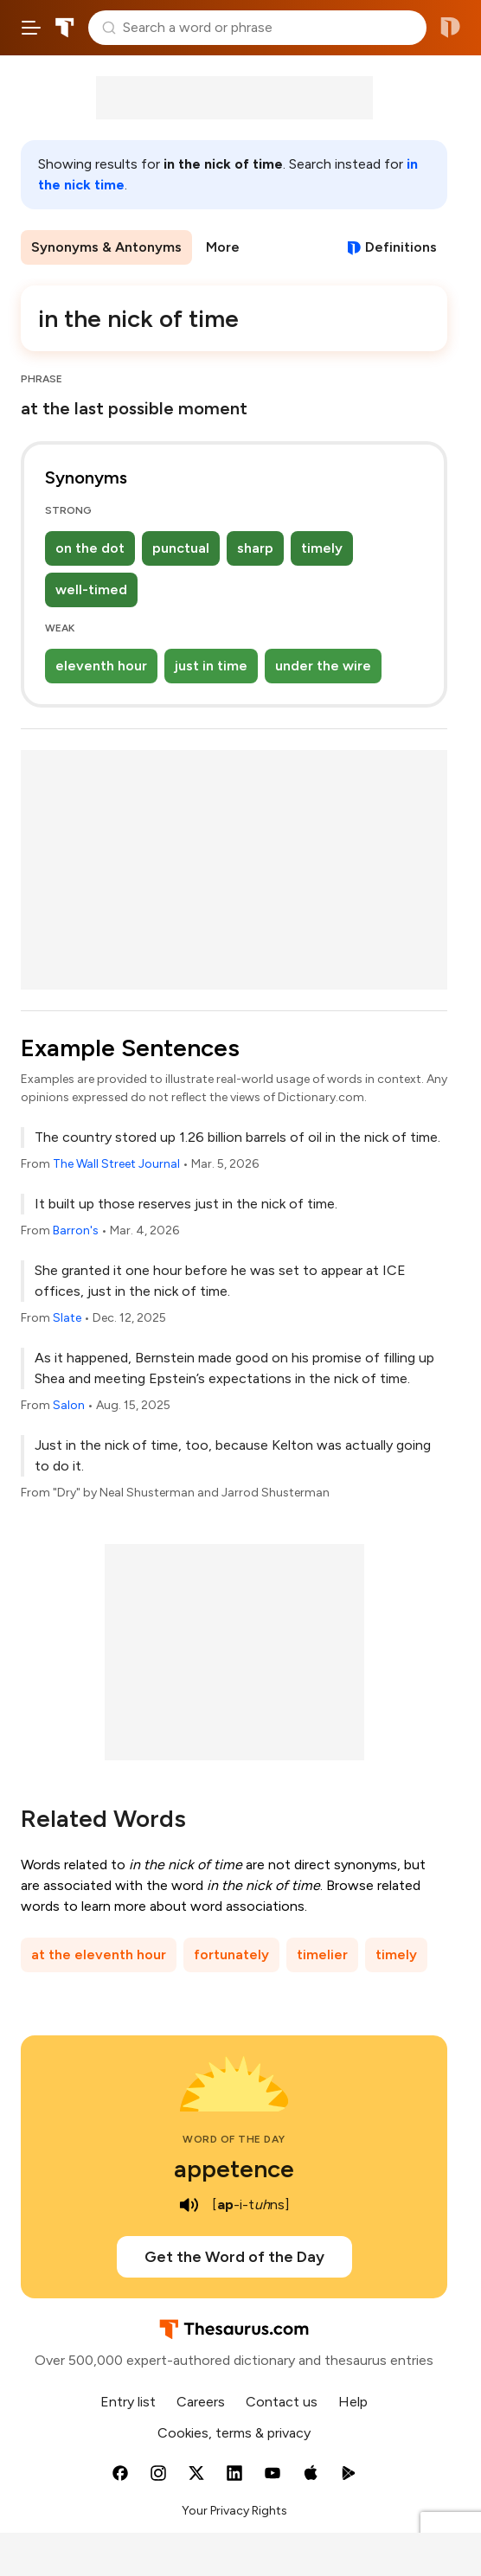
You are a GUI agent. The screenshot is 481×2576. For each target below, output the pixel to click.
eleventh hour (101, 665)
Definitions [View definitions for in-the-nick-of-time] (401, 247)
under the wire (323, 665)
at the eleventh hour (98, 1954)
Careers (200, 2401)
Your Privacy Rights (234, 2510)
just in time (211, 665)
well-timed (91, 589)
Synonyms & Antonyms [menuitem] (106, 247)
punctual (180, 548)
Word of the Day (234, 2139)
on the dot (90, 548)
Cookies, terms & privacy (234, 2433)
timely (322, 548)
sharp (255, 548)
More (223, 247)
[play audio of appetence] (189, 2205)
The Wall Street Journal (116, 1164)
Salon (69, 1405)
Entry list (128, 2401)
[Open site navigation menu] (31, 27)
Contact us (281, 2401)
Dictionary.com (450, 27)
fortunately (231, 1954)
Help (353, 2401)
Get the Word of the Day (234, 2256)
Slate (67, 1317)
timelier (322, 1954)
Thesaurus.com (64, 27)
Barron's (76, 1230)
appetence (234, 2168)
